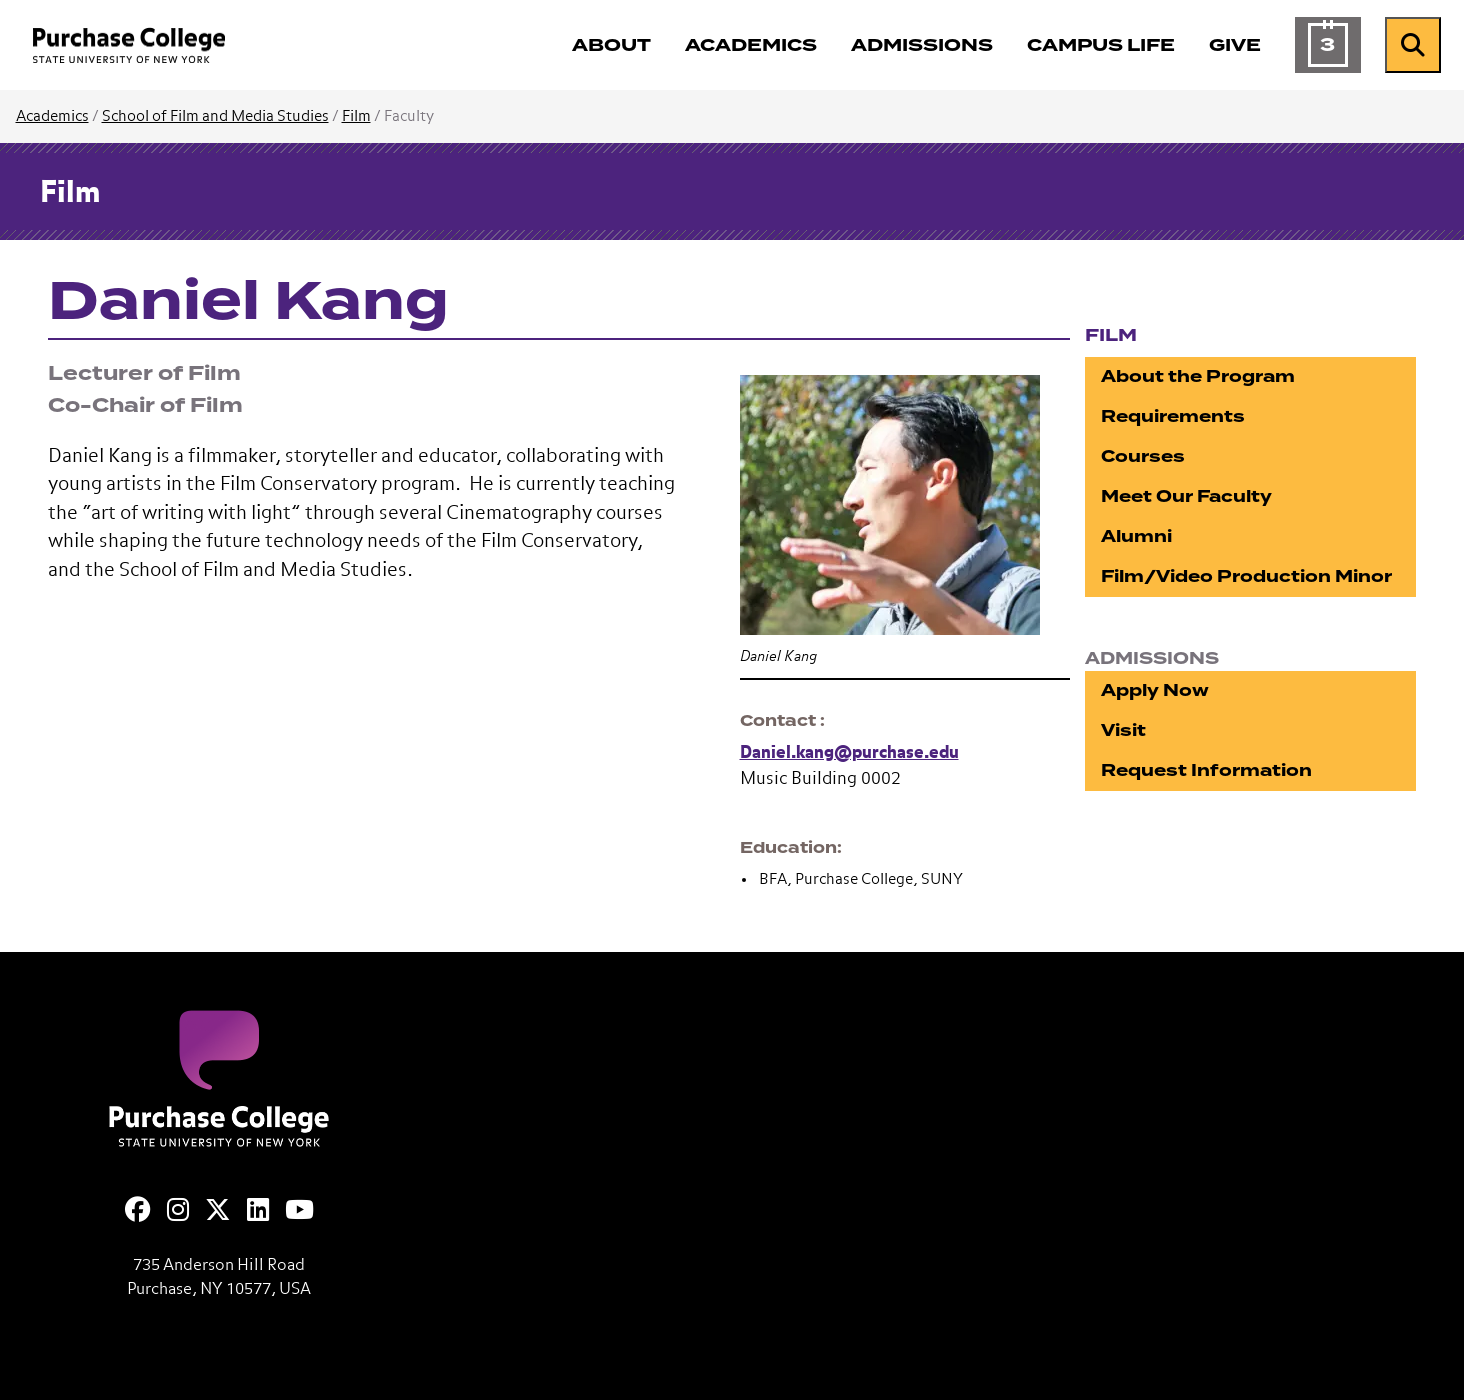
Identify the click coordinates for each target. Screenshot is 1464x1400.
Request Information (1206, 770)
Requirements (1173, 416)
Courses (1143, 456)
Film (356, 116)
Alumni (1136, 536)
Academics (52, 116)
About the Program (1198, 376)
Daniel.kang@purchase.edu (849, 753)
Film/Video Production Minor (1246, 576)
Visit (1123, 730)
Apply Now (1155, 690)
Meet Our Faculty (1186, 496)
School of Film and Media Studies (215, 116)
